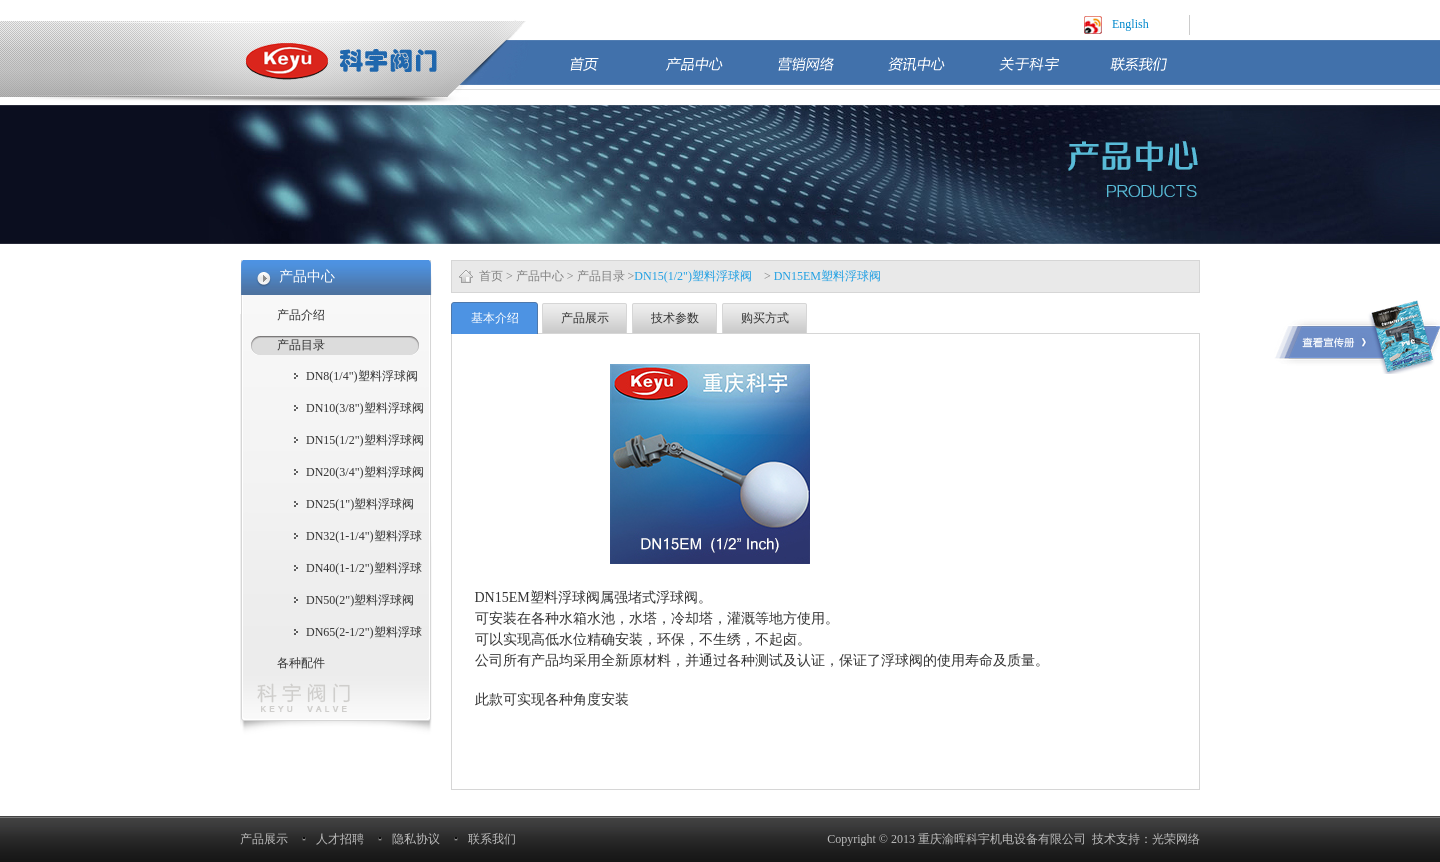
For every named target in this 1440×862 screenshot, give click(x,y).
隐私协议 (416, 839)
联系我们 (1155, 72)
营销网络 (822, 72)
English (1130, 24)
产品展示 (585, 318)
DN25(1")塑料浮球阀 (360, 504)
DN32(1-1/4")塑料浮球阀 (364, 538)
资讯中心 (933, 72)
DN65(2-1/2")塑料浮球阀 (364, 634)
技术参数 (675, 318)
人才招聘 (340, 839)
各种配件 (301, 663)
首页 (607, 72)
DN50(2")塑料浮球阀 (360, 600)
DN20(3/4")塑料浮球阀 (365, 472)
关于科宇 (1044, 72)
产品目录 (601, 276)
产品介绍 (301, 315)
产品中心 (711, 72)
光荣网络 (1176, 839)
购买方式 (765, 318)
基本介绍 (495, 318)
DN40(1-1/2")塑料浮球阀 (364, 570)
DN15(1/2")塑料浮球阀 (365, 440)
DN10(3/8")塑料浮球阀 (365, 408)
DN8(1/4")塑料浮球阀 (362, 376)
